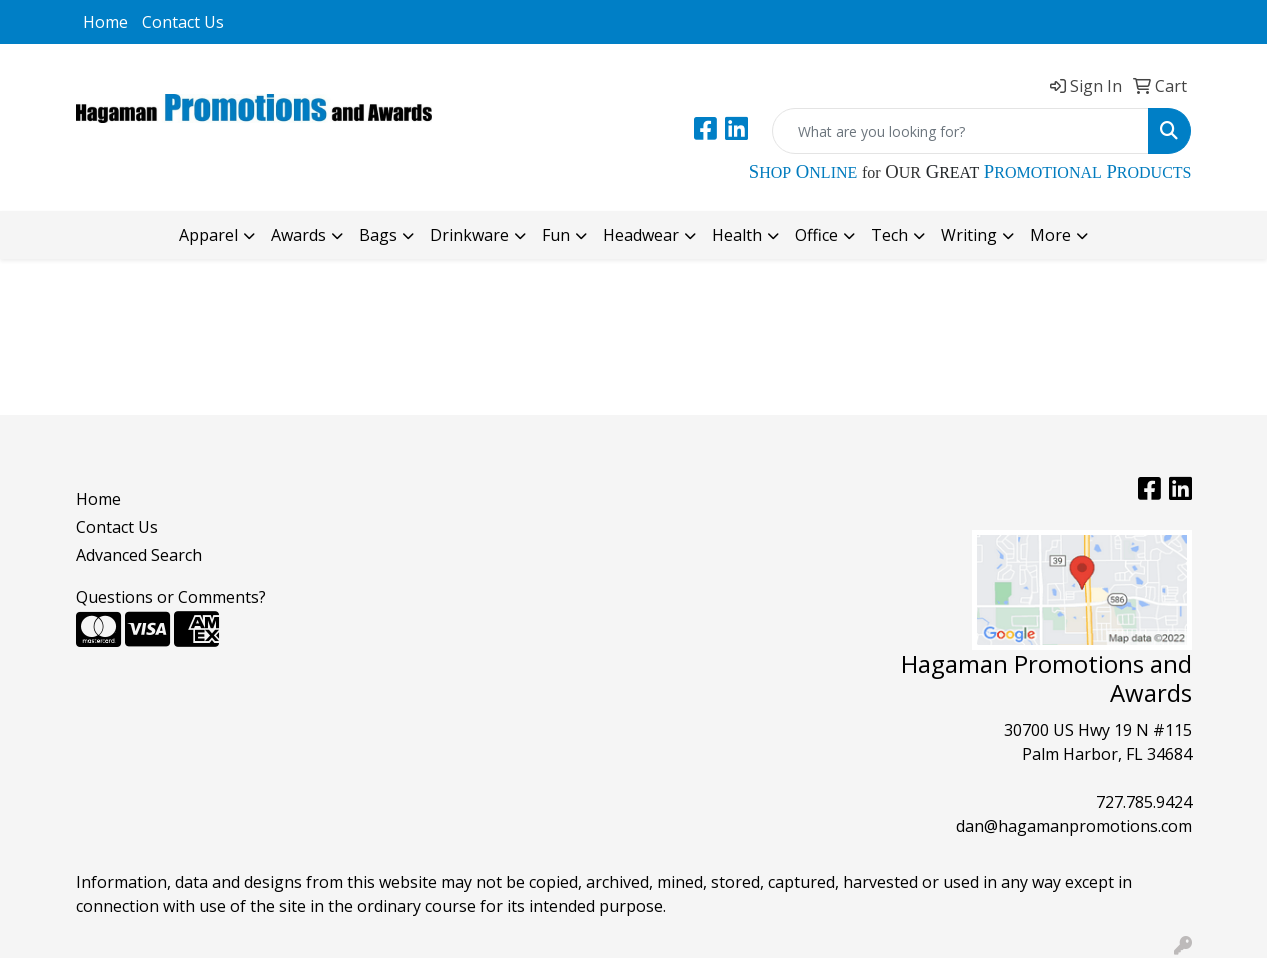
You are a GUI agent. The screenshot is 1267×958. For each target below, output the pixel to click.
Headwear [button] (641, 235)
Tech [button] (889, 235)
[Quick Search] (960, 131)
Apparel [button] (208, 235)
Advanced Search (139, 555)
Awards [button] (298, 235)
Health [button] (737, 235)
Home (105, 22)
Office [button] (816, 235)
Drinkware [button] (469, 235)
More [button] (1050, 235)
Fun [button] (556, 235)
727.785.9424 (1144, 802)
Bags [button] (378, 235)
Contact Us (183, 22)
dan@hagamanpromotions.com (1074, 826)
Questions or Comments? (171, 597)
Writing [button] (969, 235)
